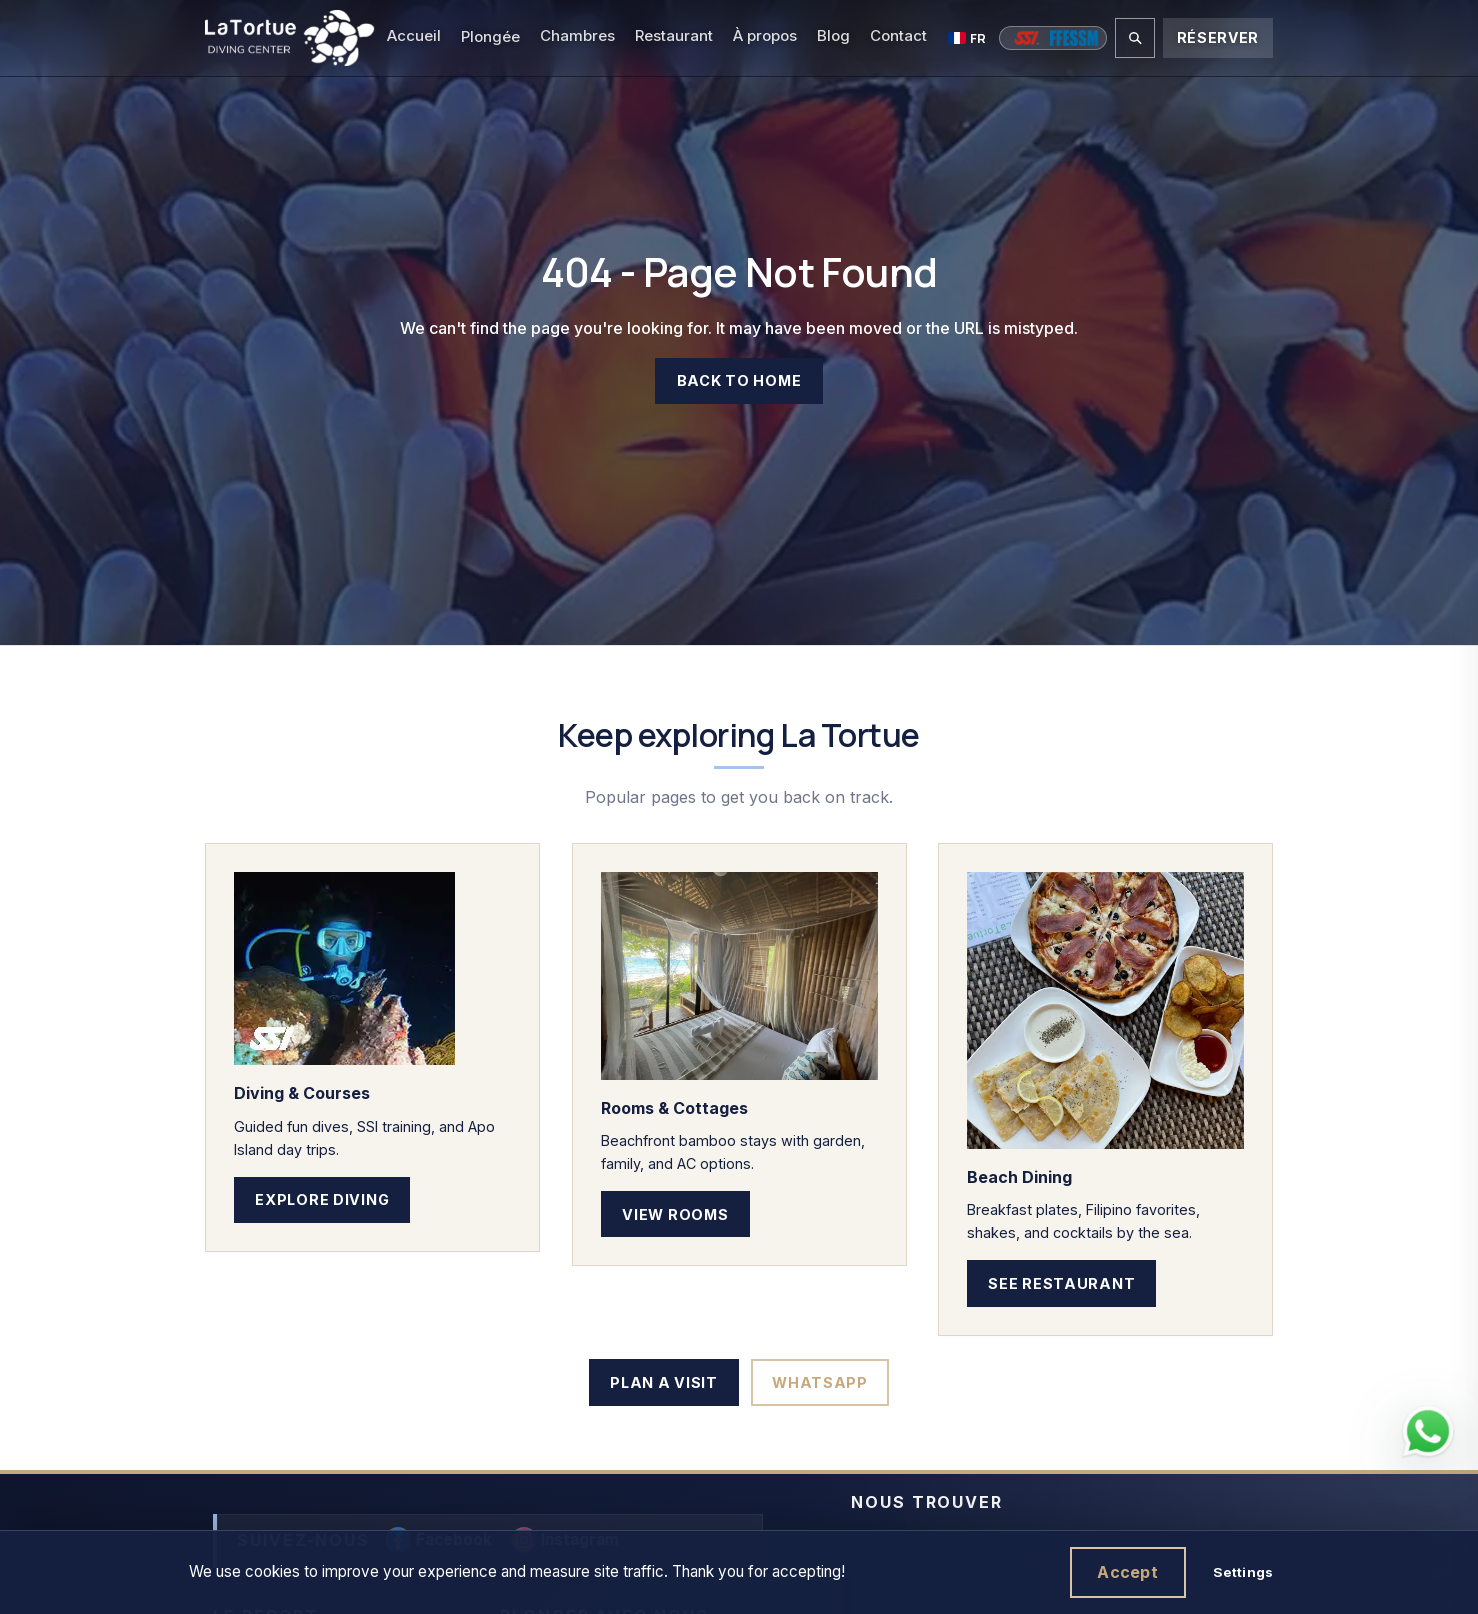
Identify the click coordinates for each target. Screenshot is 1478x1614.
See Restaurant (1062, 1282)
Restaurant (674, 35)
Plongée (490, 36)
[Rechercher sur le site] (1135, 38)
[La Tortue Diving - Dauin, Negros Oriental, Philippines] (289, 38)
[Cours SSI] (1026, 38)
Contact (898, 35)
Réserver (1218, 37)
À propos (765, 35)
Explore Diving (322, 1199)
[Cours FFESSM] (1074, 38)
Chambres (577, 35)
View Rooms (675, 1213)
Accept (1127, 1572)
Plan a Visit (664, 1382)
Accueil (414, 35)
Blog (833, 35)
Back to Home (739, 381)
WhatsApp (820, 1382)
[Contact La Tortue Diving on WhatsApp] (1428, 1432)
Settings (1243, 1572)
